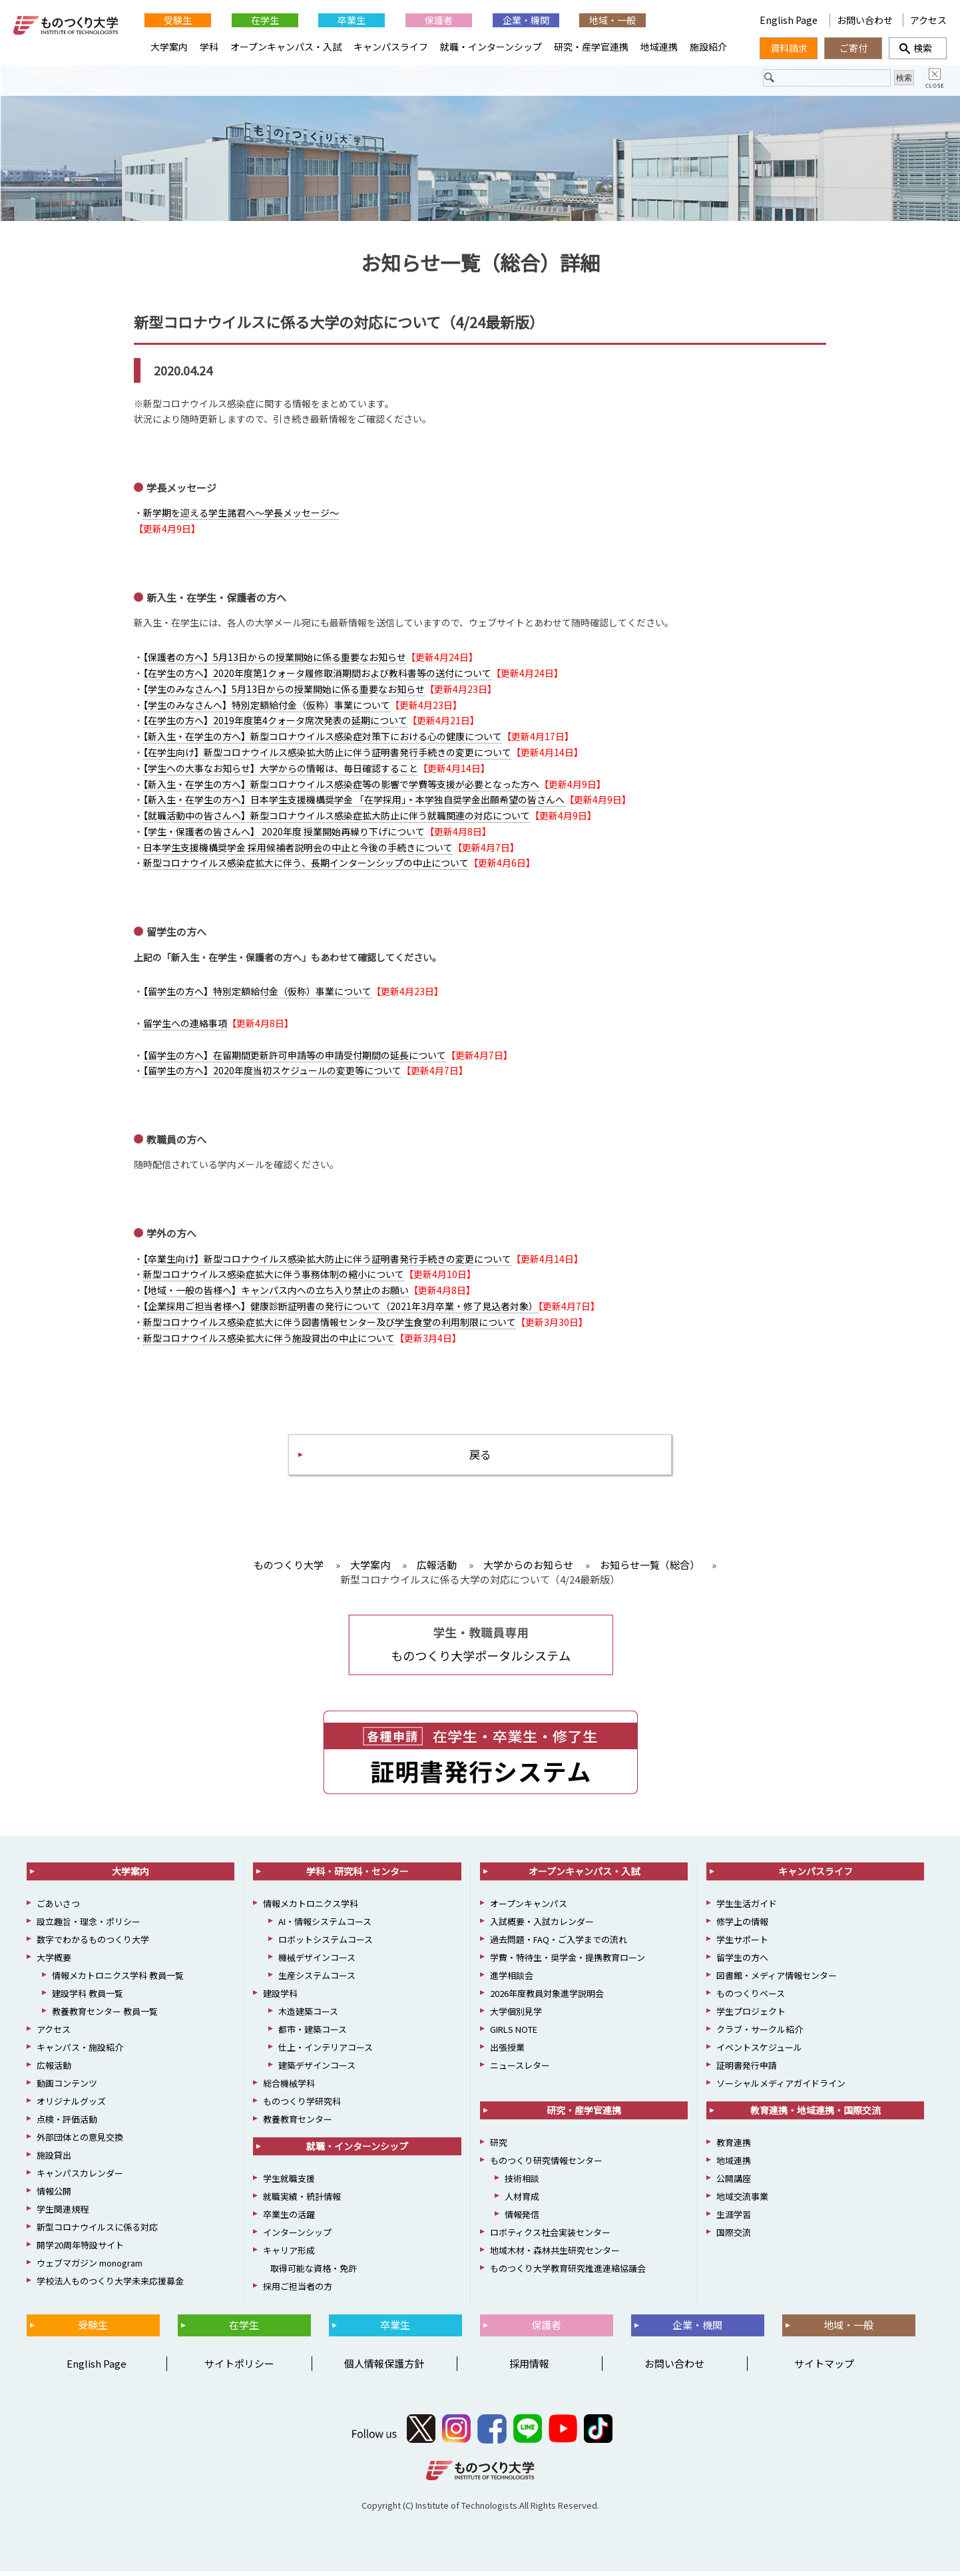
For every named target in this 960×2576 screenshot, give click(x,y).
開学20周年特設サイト (80, 2249)
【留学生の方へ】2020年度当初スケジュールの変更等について (272, 1072)
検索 (918, 48)
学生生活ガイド (746, 1908)
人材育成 (522, 2201)
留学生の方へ (742, 1962)
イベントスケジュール (759, 2051)
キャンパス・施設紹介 (80, 2051)
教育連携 (733, 2147)
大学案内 (169, 46)
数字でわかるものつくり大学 (93, 1944)
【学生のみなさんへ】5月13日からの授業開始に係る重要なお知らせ (284, 690)
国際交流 (733, 2237)
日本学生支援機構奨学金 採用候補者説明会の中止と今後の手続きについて (298, 848)
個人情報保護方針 (384, 2368)
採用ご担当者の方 (297, 2290)
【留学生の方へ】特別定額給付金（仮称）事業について (257, 993)
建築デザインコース (317, 2069)
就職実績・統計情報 (302, 2201)
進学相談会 (511, 1980)
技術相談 (522, 2183)
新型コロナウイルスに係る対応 (97, 2231)
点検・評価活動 (67, 2123)
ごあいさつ (58, 1908)
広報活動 (54, 2069)
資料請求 (789, 48)
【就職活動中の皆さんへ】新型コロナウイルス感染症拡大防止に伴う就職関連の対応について (336, 817)
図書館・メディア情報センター (776, 1980)
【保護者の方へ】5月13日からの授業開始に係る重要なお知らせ (274, 659)
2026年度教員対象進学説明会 (547, 1998)
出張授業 (507, 2051)
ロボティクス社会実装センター (550, 2237)
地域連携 (659, 46)
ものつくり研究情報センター (546, 2165)
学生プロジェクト (751, 2016)
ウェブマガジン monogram (89, 2267)
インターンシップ (297, 2237)
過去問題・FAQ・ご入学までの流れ (558, 1944)
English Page (790, 20)
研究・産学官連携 (591, 46)
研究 (498, 2147)
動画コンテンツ (67, 2087)
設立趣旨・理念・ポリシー (88, 1926)
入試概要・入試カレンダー (542, 1926)
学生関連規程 (63, 2213)
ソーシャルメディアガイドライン (780, 2087)
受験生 (178, 20)
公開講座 (733, 2183)
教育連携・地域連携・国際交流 (815, 2114)
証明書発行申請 (746, 2069)
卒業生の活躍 (289, 2219)
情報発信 (522, 2219)
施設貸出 (54, 2159)
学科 (209, 46)
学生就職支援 (289, 2183)
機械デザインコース (317, 1962)
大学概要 (54, 1962)
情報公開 (54, 2195)
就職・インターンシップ (491, 46)
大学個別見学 (516, 2016)
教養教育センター (297, 2123)
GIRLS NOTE (513, 2034)
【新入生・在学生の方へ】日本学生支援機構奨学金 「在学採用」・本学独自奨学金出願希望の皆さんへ (354, 801)
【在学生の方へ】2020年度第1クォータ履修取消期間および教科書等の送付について (317, 674)
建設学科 (280, 1998)
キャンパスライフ (391, 46)
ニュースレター (520, 2069)
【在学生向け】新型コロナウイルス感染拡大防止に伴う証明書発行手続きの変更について (327, 753)
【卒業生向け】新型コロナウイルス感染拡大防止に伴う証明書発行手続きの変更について (327, 1260)
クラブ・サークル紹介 (759, 2034)
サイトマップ (824, 2368)
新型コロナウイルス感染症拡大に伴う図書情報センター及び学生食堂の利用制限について (329, 1323)
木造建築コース (308, 2016)
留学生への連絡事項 (185, 1024)
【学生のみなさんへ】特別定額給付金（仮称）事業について (266, 706)
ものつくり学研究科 (302, 2105)
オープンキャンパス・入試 (286, 46)
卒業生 (351, 20)
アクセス (928, 20)
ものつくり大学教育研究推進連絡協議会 (568, 2272)
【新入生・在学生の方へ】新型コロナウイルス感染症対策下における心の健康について (322, 738)
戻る (480, 1457)
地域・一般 (612, 20)
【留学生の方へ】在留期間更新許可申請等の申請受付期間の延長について (294, 1056)
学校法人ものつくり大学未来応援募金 (110, 2285)
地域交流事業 (742, 2201)
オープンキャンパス (528, 1908)
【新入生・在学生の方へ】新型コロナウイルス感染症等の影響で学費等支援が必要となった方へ (341, 785)
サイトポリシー (239, 2368)
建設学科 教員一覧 (87, 1998)
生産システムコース (317, 1980)
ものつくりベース (750, 1998)
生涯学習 (733, 2219)
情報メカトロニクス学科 (310, 1908)
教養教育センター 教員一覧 (105, 2016)
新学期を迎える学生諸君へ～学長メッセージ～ (241, 514)
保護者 (439, 20)
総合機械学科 (289, 2087)
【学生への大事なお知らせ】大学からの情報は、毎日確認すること (280, 769)
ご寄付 (853, 48)
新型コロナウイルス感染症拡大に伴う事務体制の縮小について (273, 1276)
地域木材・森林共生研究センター (555, 2255)
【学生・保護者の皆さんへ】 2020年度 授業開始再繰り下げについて (284, 832)
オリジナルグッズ (71, 2105)
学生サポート (742, 1944)
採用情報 (529, 2368)
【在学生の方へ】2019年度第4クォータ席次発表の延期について (275, 722)
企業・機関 (526, 20)
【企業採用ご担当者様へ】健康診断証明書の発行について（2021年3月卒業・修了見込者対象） (340, 1307)
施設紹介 (708, 46)
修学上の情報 (742, 1926)
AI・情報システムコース (324, 1926)
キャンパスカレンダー (80, 2177)
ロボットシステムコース (325, 1944)
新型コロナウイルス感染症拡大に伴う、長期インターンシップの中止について (306, 864)
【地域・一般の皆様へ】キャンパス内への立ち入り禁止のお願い (276, 1292)
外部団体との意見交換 (80, 2141)
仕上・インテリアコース (325, 2051)
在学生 (265, 20)
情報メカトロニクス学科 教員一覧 (118, 1980)
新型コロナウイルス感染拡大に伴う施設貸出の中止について (269, 1339)
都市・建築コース (312, 2034)
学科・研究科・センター (357, 1875)
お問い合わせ (865, 20)
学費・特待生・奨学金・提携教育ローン (567, 1962)
